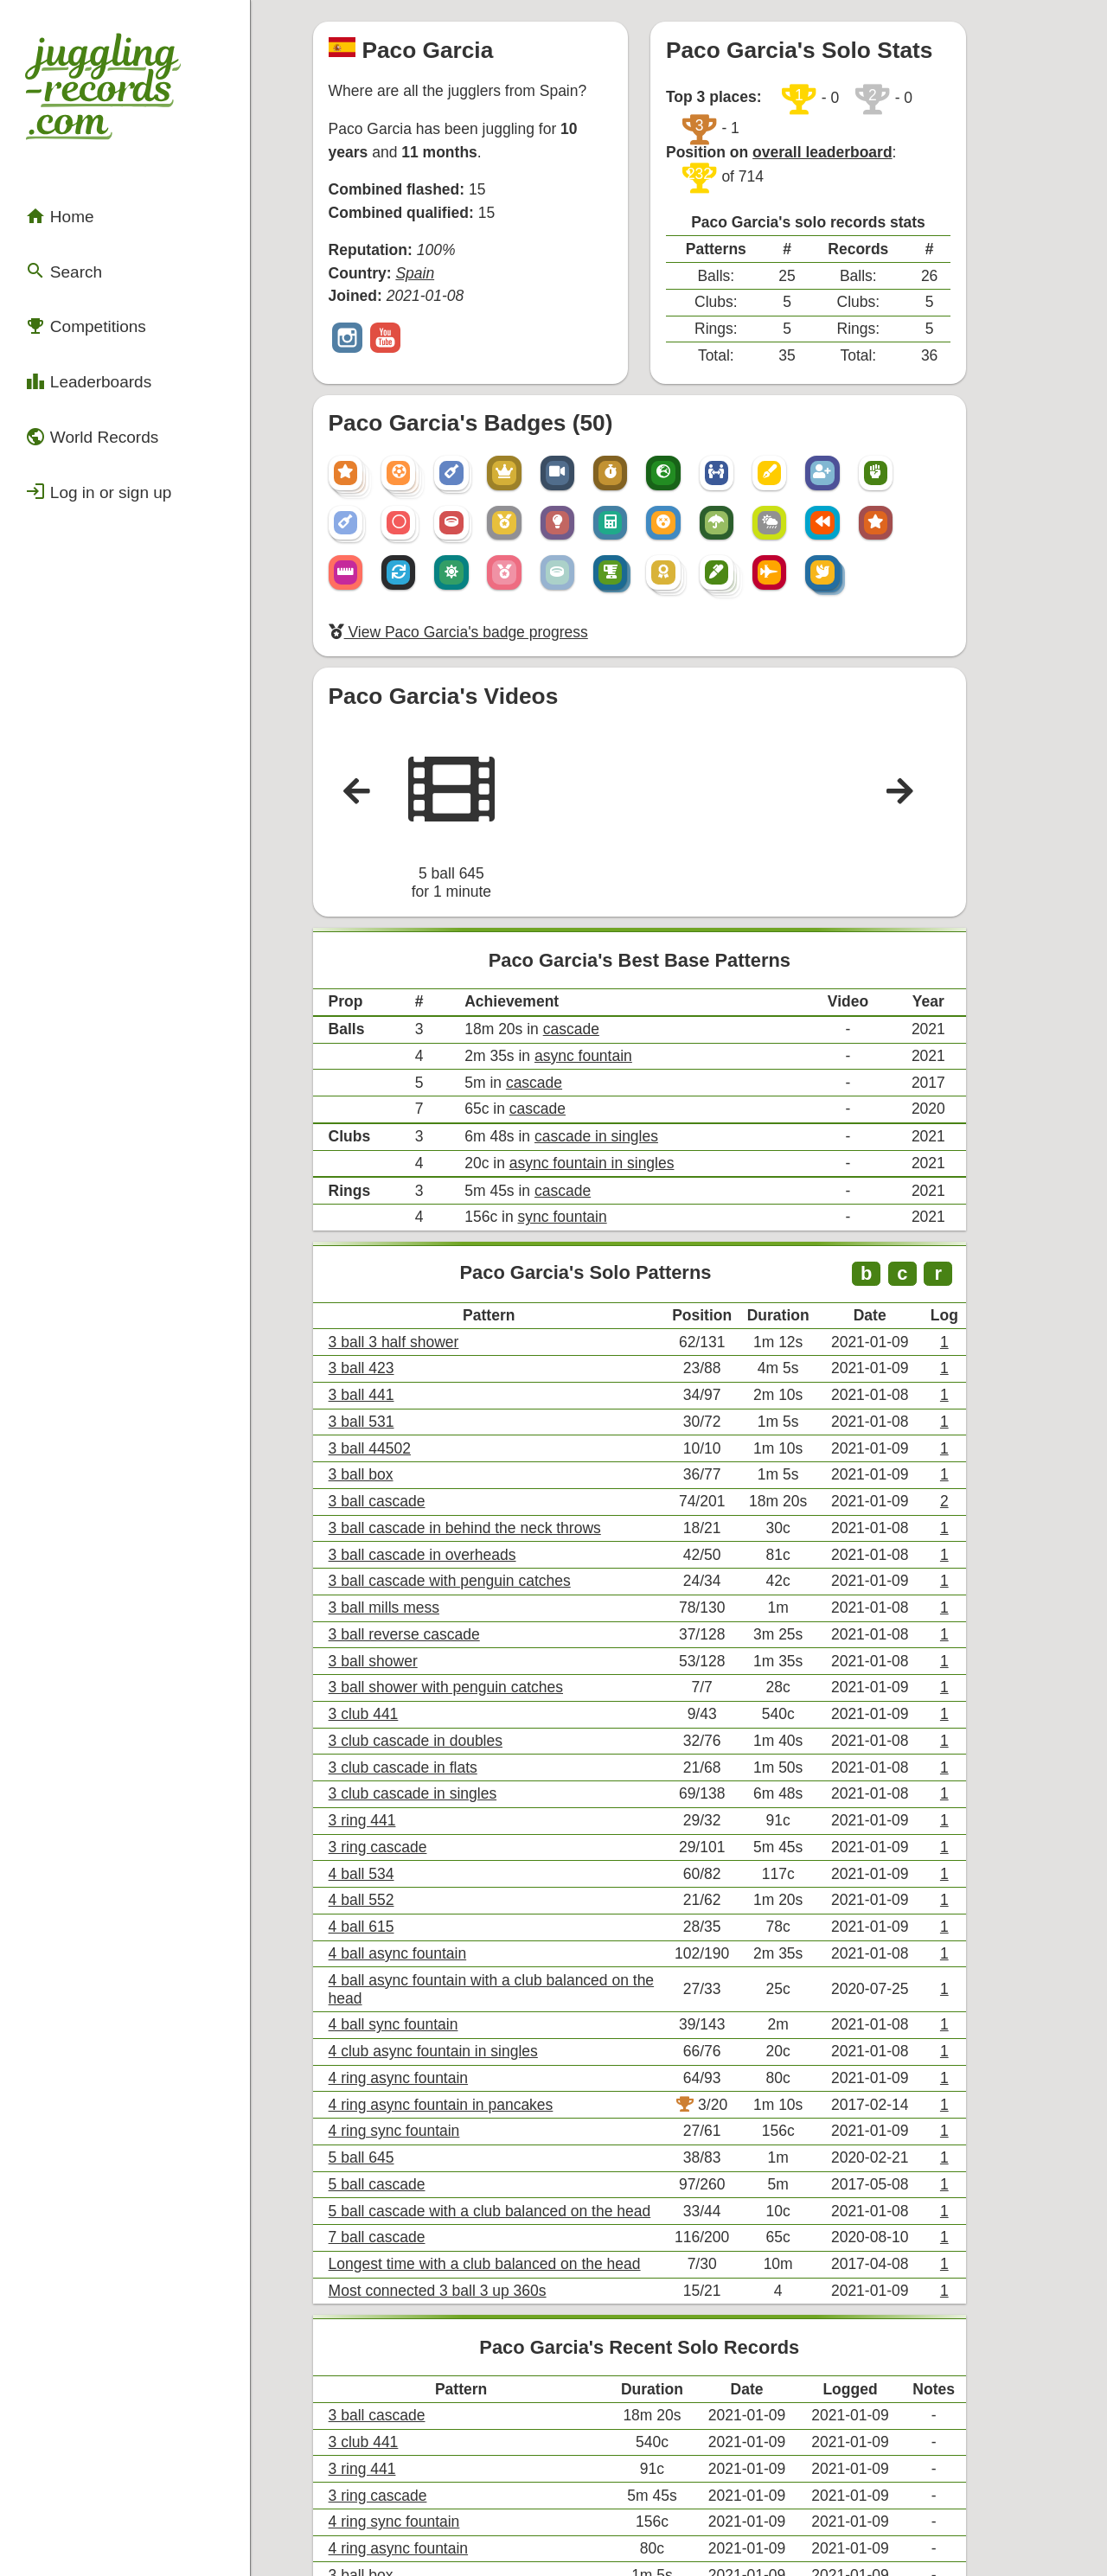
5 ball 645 (389, 1909)
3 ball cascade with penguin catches (470, 1419)
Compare (388, 2415)
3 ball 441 (389, 1256)
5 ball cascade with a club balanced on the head (507, 1956)
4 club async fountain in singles (455, 1816)
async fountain (592, 955)
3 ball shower (400, 1489)
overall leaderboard (860, 106)
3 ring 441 (390, 1629)
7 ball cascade (404, 1979)
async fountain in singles (600, 1049)
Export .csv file (405, 2469)
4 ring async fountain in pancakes (462, 1863)
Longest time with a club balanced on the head (502, 2003)
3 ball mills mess (410, 1442)
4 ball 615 (389, 1723)
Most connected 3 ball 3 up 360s (459, 2026)
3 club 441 (392, 1536)
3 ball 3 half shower (419, 1209)
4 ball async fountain (423, 1746)
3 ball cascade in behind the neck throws (484, 1372)
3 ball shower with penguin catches (467, 1512)
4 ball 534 (389, 1676)
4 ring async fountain (424, 1839)
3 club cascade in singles (437, 1606)
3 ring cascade (405, 1653)
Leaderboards (76, 319)
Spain (439, 240)
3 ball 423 (389, 1232)
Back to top (691, 2526)
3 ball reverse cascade (429, 1466)
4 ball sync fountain (419, 1793)
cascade (582, 931)
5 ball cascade (404, 1933)
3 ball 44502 (397, 1302)
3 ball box (389, 1326)
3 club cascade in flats (428, 1583)
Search (55, 226)
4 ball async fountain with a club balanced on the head (526, 1769)
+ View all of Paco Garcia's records (692, 2372)
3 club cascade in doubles (439, 1559)
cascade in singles (605, 1026)
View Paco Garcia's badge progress (478, 555)
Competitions (73, 272)
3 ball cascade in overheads (445, 1396)
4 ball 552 (389, 1699)
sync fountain (573, 1097)
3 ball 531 (389, 1279)
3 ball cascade (404, 1349)
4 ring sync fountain (420, 1886)
